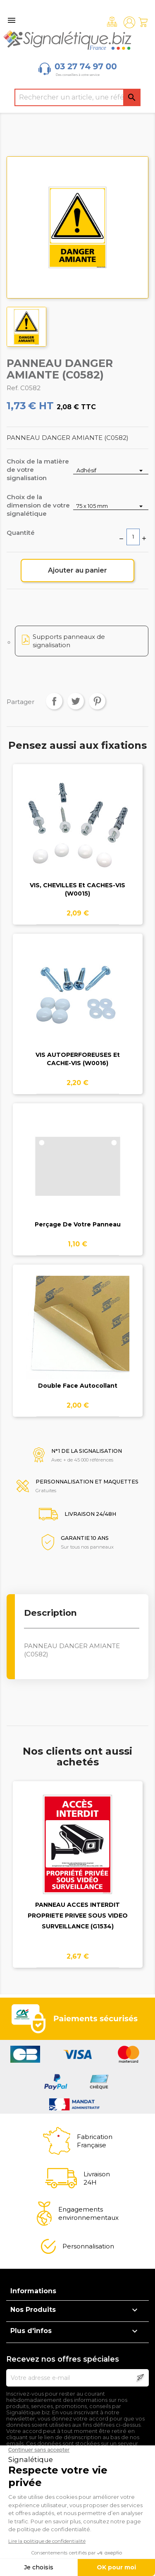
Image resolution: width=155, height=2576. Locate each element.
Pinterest (97, 701)
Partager (54, 701)
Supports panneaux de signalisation (69, 641)
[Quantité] (133, 537)
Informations (33, 2291)
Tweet (75, 701)
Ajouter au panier (77, 570)
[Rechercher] (77, 97)
